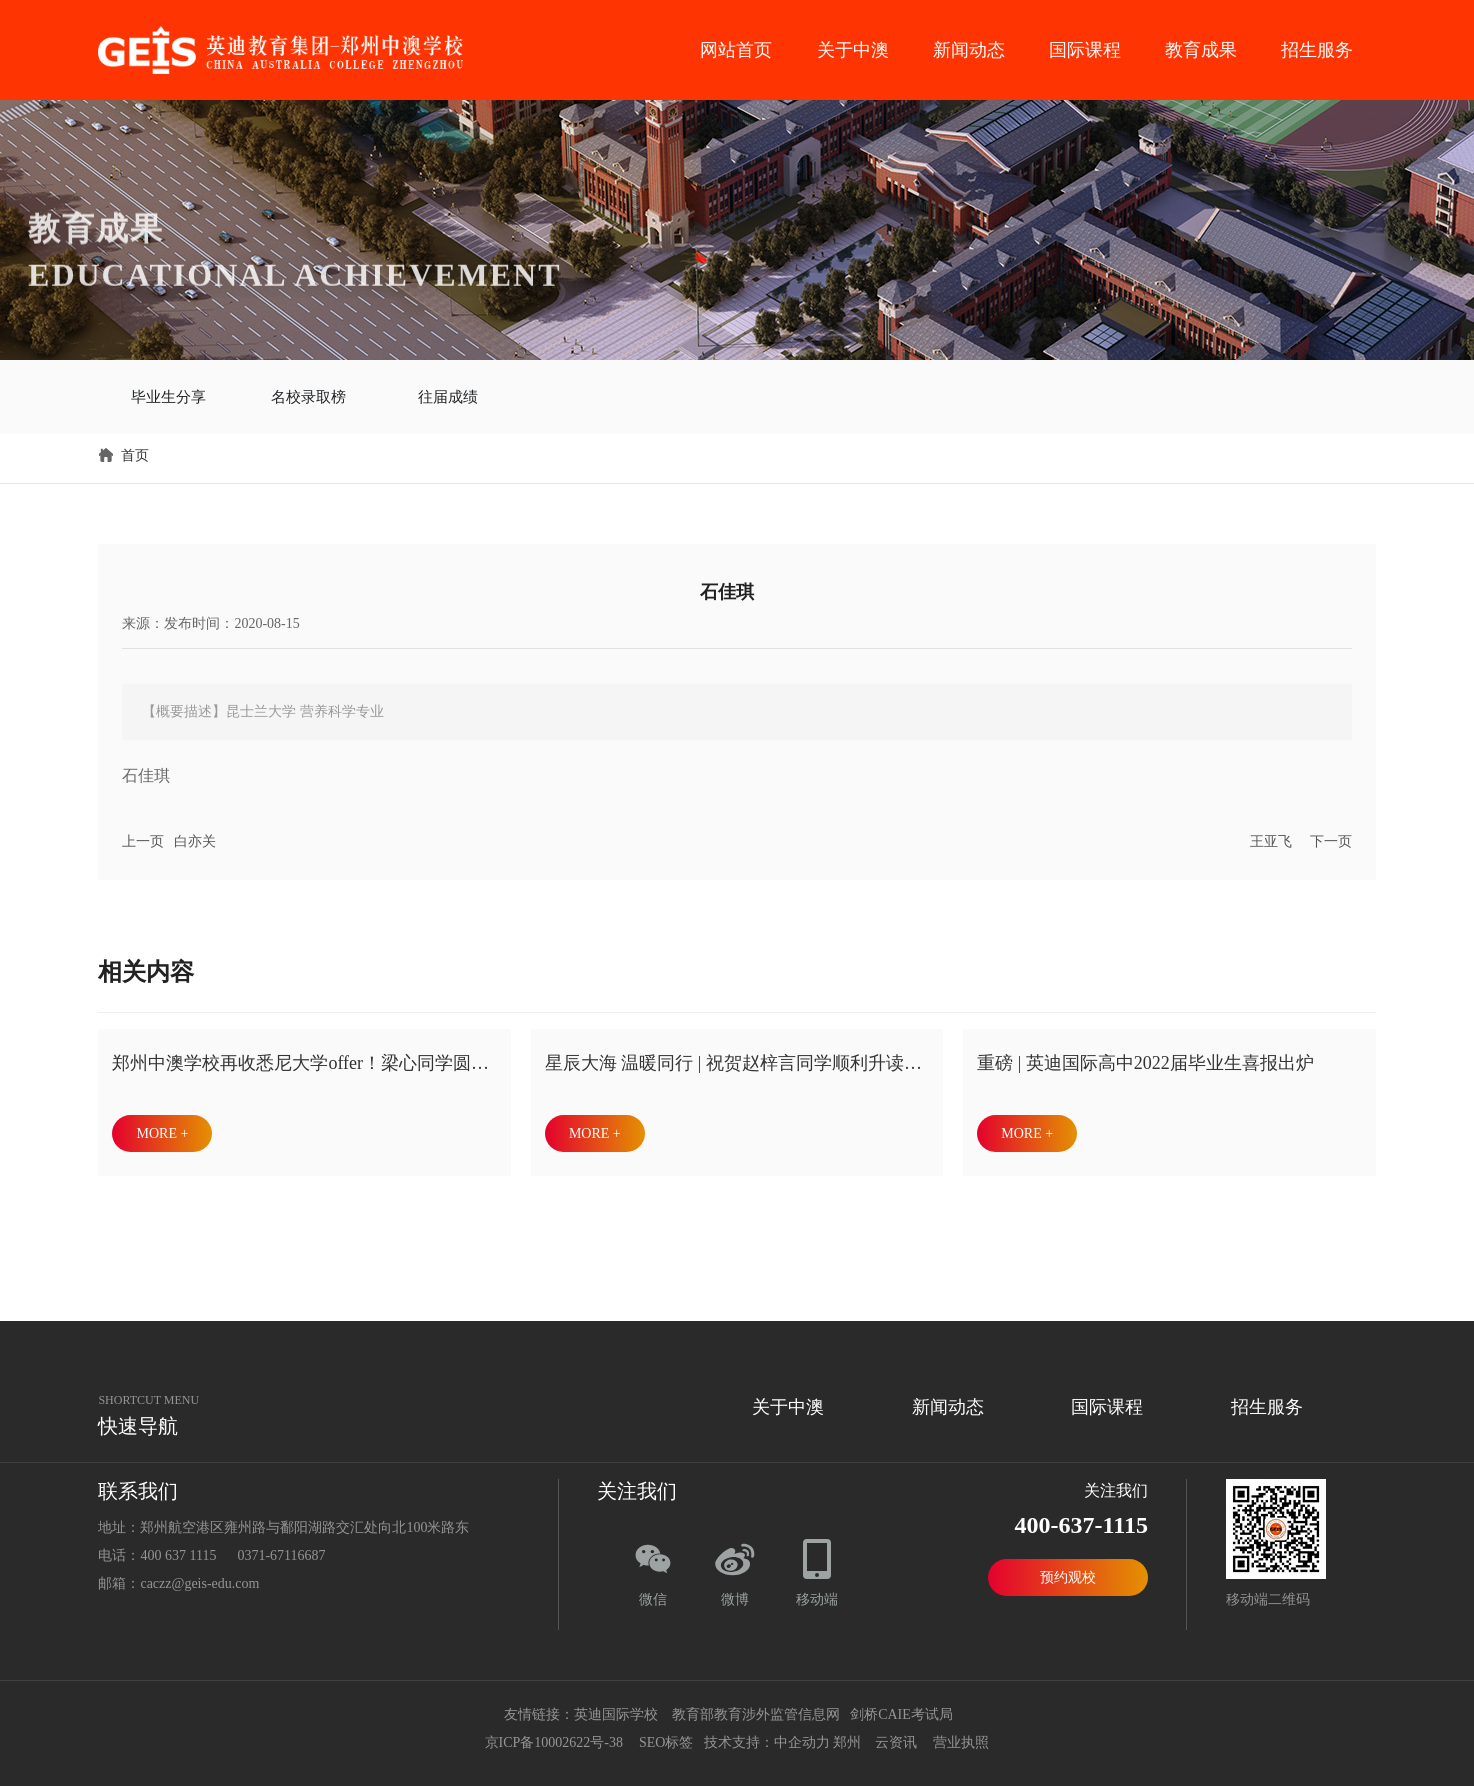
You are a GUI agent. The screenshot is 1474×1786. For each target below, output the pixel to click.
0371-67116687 (281, 1548)
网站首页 (736, 50)
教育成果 (1201, 50)
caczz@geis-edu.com (199, 1576)
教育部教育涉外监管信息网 (754, 1707)
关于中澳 (853, 50)
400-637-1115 (1081, 1518)
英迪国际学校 (616, 1707)
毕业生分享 (168, 392)
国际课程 (1085, 50)
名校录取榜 (308, 392)
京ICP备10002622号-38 (554, 1735)
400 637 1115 (178, 1548)
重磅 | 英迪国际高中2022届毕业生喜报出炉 (1145, 1056)
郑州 (847, 1735)
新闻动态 (969, 50)
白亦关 (195, 834)
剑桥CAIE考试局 (903, 1707)
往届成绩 (448, 392)
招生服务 (1317, 50)
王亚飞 (1271, 834)
